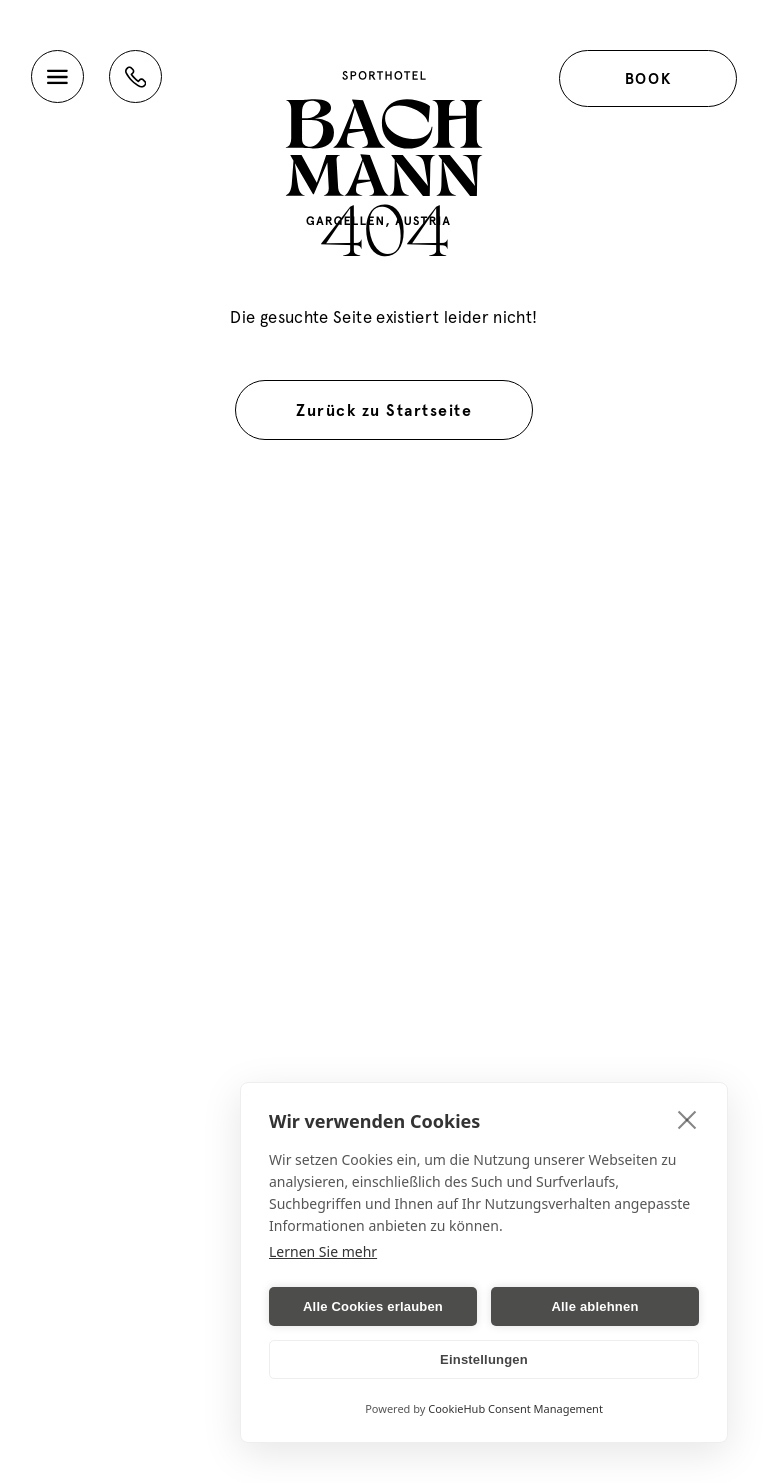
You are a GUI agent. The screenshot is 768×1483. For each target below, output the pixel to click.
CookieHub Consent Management (515, 1408)
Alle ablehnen (594, 1306)
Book (648, 78)
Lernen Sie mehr (323, 1251)
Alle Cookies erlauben (373, 1306)
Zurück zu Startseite (384, 410)
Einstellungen (484, 1359)
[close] (687, 1119)
